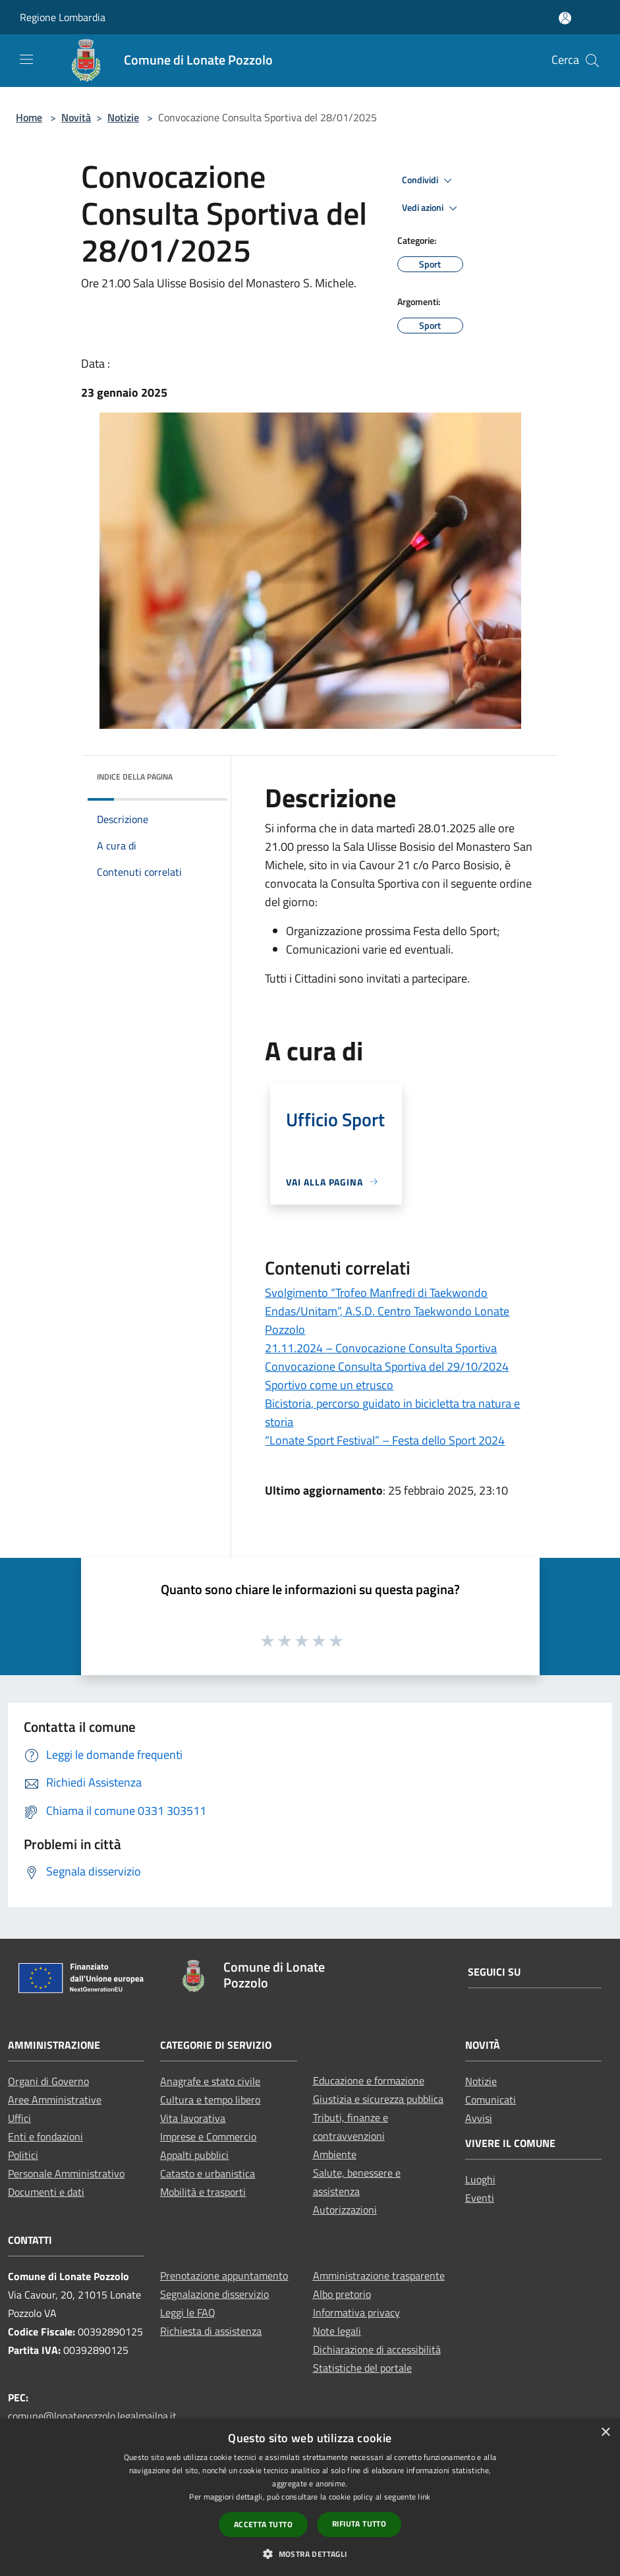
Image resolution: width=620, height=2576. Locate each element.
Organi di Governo (48, 2081)
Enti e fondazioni (45, 2136)
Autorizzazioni (345, 2210)
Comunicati (490, 2099)
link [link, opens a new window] (424, 2496)
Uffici (19, 2118)
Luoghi (480, 2179)
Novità (76, 117)
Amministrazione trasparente (379, 2275)
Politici (23, 2155)
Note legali (337, 2331)
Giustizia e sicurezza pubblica (378, 2099)
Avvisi (478, 2118)
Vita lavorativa (192, 2118)
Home (29, 117)
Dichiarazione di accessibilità (377, 2349)
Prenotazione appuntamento (224, 2275)
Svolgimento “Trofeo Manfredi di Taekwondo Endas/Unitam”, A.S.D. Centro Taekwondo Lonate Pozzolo (387, 1311)
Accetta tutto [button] (263, 2524)
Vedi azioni (431, 208)
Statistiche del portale (362, 2368)
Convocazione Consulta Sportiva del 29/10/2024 (387, 1366)
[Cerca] (592, 61)
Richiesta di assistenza (211, 2331)
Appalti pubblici (194, 2155)
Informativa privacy (356, 2312)
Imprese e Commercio (208, 2136)
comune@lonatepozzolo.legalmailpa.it (92, 2416)
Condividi (429, 180)
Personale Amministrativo (66, 2173)
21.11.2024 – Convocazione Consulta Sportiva (381, 1348)
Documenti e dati (46, 2192)
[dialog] (310, 2497)
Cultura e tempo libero (210, 2099)
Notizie (123, 117)
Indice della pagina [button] (135, 776)
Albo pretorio (342, 2294)
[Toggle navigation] (26, 59)
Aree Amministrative (54, 2099)
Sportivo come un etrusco (329, 1385)
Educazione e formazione (368, 2080)
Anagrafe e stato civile (210, 2081)
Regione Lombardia (62, 17)
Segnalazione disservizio (214, 2294)
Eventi (479, 2198)
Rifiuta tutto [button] (359, 2523)
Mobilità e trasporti (203, 2192)
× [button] (605, 2433)
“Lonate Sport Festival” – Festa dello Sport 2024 (385, 1440)
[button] (310, 2553)
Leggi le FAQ (187, 2312)
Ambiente (334, 2154)
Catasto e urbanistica (207, 2173)
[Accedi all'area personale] (565, 18)
